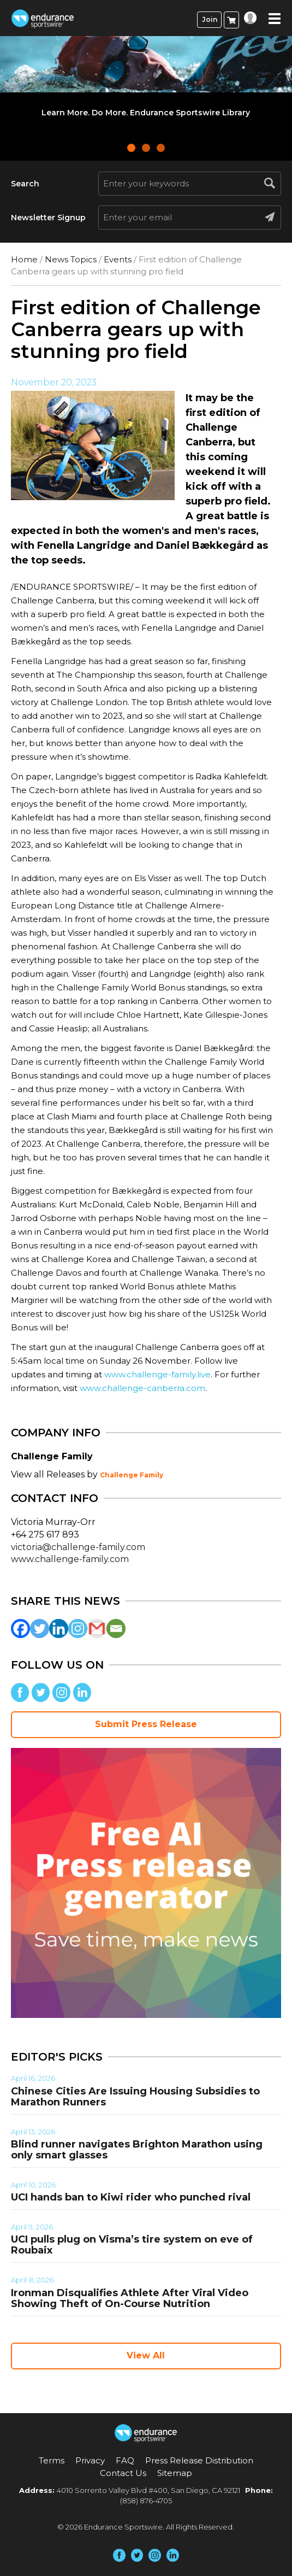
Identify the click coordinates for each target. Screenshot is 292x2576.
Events (118, 259)
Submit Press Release (146, 1724)
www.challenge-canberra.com (142, 1388)
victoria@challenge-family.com (78, 1547)
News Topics (71, 259)
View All (146, 2355)
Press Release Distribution (199, 2460)
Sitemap (174, 2473)
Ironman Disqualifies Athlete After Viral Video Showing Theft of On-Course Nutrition (129, 2298)
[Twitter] (39, 1628)
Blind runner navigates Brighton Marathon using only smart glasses (137, 2149)
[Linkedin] (58, 1628)
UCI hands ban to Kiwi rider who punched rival (131, 2197)
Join (209, 19)
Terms (51, 2460)
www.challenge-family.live (157, 1374)
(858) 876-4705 (146, 2500)
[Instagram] (77, 1628)
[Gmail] (96, 1628)
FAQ (125, 2460)
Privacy (90, 2460)
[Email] (116, 1628)
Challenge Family (131, 1475)
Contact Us (123, 2473)
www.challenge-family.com (70, 1559)
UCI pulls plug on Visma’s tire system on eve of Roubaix (132, 2244)
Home (24, 259)
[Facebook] (20, 1628)
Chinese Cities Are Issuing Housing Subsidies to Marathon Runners (135, 2096)
